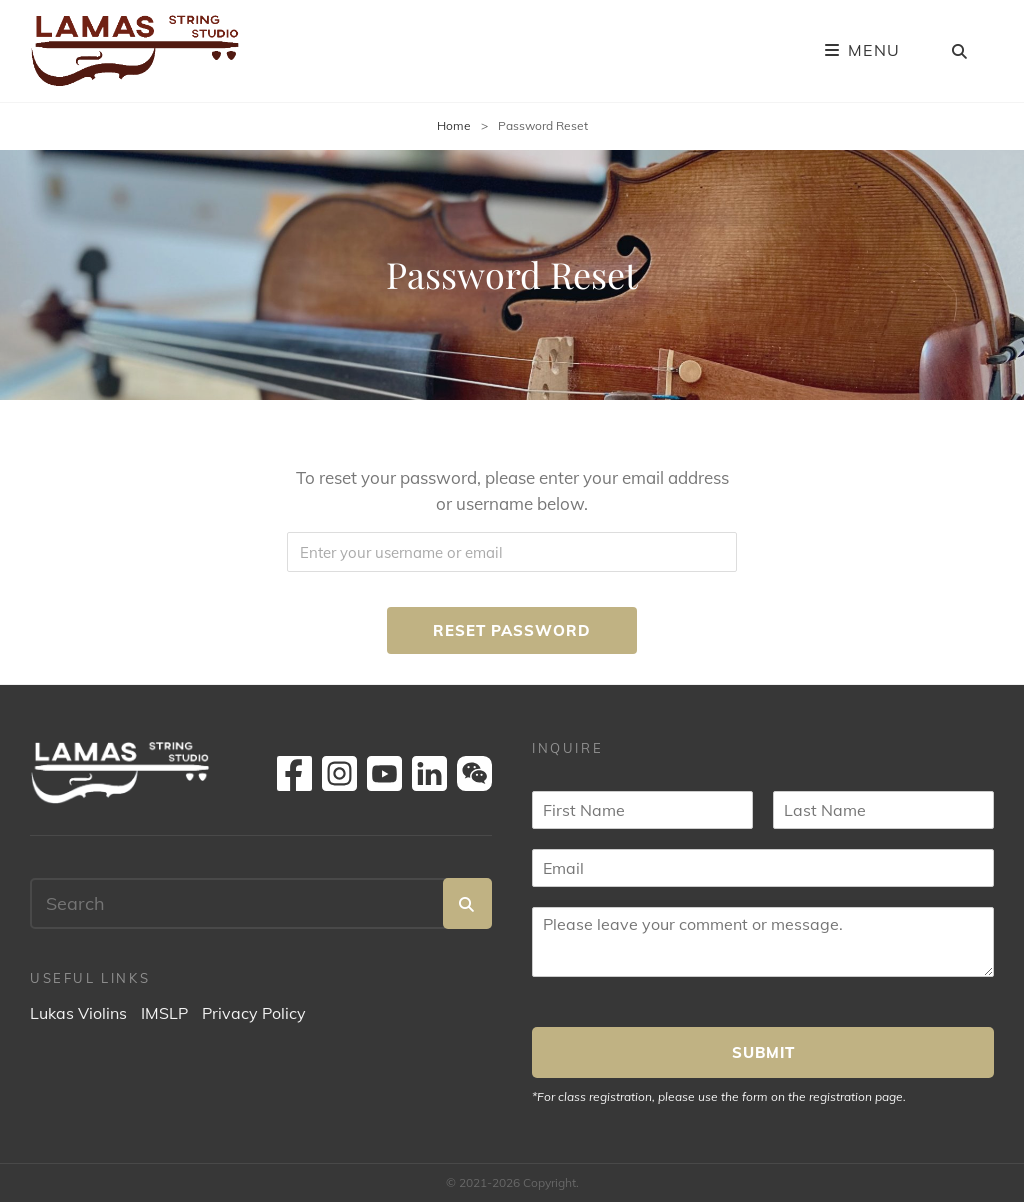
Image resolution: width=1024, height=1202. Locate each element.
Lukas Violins (78, 1013)
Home (454, 125)
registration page (856, 1096)
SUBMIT (763, 1052)
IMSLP (164, 1013)
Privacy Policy (254, 1013)
